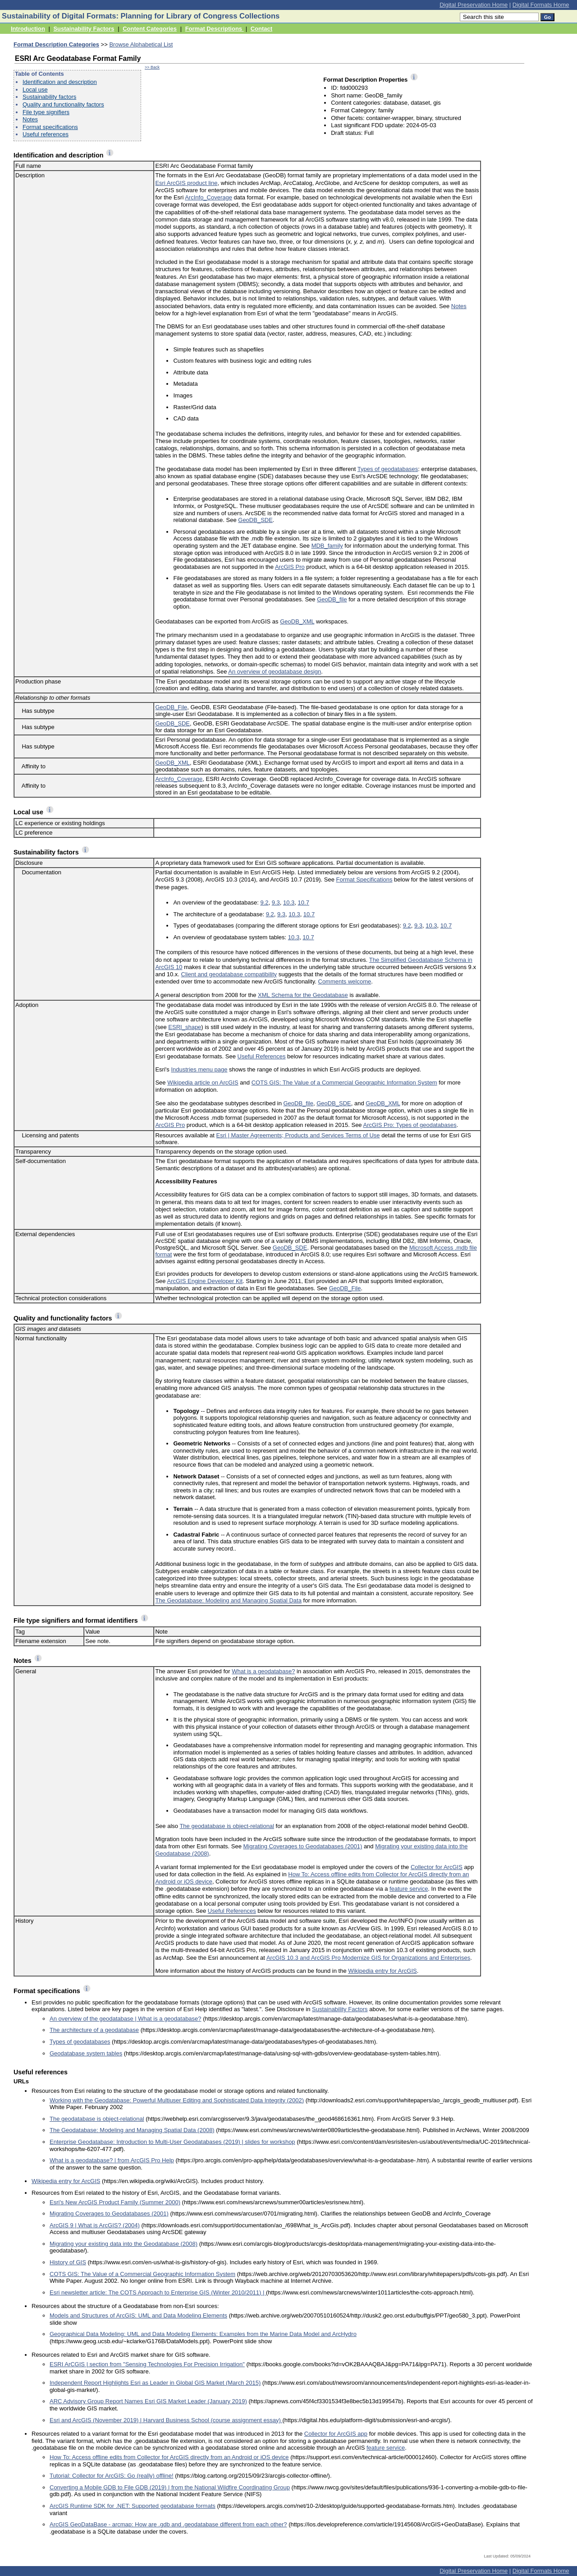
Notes (30, 119)
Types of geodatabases (387, 469)
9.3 (276, 902)
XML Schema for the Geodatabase (303, 995)
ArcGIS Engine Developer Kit (205, 1281)
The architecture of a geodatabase (94, 2030)
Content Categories (150, 28)
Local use (35, 89)
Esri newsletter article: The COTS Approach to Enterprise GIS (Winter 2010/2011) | (158, 2292)
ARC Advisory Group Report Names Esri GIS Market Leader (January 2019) (148, 2401)
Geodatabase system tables (86, 2053)
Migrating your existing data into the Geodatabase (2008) (123, 2243)
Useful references (46, 134)
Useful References (262, 1056)
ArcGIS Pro (290, 566)
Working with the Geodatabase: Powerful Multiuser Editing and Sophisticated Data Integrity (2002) (177, 2100)
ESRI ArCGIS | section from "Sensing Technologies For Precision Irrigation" (147, 2364)
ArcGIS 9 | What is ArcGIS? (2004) (95, 2225)
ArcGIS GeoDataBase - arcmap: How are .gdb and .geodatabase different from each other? (168, 2524)
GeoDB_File (171, 707)
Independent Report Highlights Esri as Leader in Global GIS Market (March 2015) (155, 2382)
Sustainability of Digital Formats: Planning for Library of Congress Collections (140, 16)
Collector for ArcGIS (437, 1867)
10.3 (288, 902)
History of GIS (68, 2262)
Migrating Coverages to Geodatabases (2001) (302, 1846)
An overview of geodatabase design (274, 671)
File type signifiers (46, 112)
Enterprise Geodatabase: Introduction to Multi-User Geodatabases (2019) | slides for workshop (172, 2141)
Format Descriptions (214, 28)
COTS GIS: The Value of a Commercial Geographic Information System (344, 1082)
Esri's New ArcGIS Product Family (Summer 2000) (115, 2202)
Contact (261, 28)
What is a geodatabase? (263, 1671)
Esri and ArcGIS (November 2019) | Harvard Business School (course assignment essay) (166, 2420)
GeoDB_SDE (255, 520)
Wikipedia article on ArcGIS (202, 1082)
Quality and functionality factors (63, 104)
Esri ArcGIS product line (186, 183)
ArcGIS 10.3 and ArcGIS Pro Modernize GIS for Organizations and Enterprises (368, 1957)
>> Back (152, 67)
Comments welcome (344, 981)
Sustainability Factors (83, 28)
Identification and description (60, 81)
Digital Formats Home (541, 4)
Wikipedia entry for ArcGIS (382, 1970)
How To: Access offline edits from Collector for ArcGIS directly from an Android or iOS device (169, 2457)
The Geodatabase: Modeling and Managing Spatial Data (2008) (132, 2130)
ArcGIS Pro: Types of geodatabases (410, 1125)
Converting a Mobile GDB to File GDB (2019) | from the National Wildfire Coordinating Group (170, 2487)
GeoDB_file (332, 599)
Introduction (28, 28)
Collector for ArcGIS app (335, 2433)
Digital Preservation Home (474, 4)
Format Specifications (364, 879)
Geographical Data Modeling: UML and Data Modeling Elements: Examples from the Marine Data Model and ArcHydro (203, 2334)
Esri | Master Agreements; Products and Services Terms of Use (298, 1135)
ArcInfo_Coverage (208, 197)
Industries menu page (199, 1069)
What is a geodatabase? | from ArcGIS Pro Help (112, 2160)
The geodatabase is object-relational (226, 1826)
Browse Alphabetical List (141, 44)
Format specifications (50, 127)
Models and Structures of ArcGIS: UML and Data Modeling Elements (138, 2315)
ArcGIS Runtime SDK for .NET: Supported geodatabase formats (132, 2505)
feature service (408, 1888)
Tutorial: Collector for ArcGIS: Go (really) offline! (112, 2475)
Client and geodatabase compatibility (229, 974)
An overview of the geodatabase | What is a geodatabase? (125, 2018)
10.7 (303, 902)
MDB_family (327, 545)
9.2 (264, 902)
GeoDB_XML (297, 621)
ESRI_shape (184, 1027)
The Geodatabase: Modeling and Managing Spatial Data (228, 1600)
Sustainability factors (49, 96)
